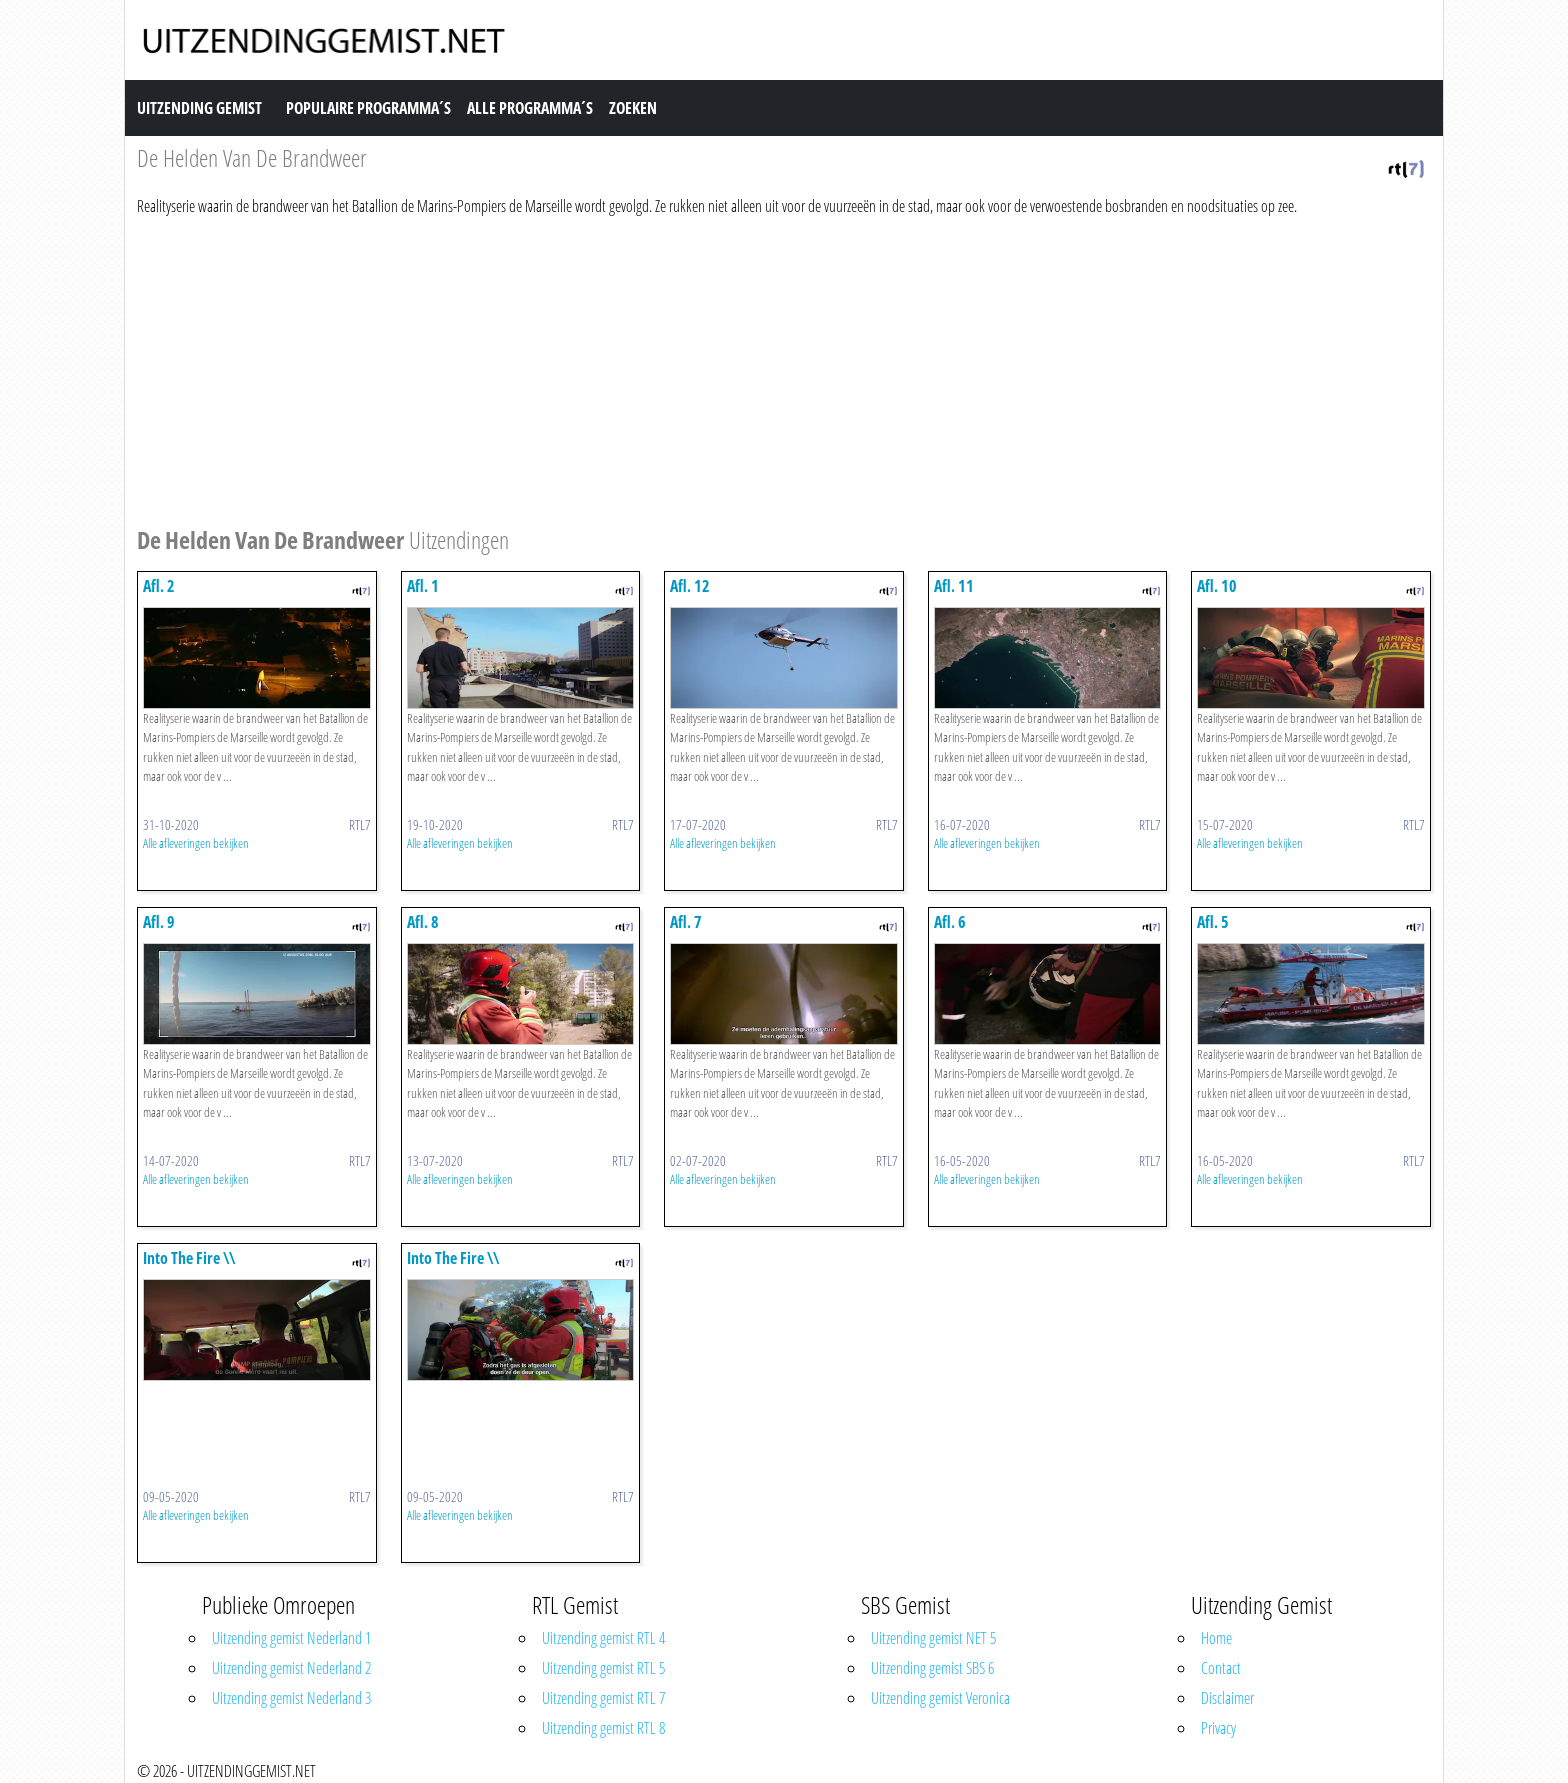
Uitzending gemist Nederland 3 (291, 1698)
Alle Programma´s (530, 108)
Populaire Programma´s (368, 108)
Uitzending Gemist (199, 108)
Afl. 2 (159, 586)
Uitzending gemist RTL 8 (603, 1728)
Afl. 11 (954, 586)
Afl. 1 (423, 586)
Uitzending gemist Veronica (940, 1698)
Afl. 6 (950, 922)
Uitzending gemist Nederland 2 (291, 1668)
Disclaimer (1227, 1698)
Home (1216, 1638)
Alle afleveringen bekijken (196, 843)
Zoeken (633, 108)
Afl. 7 (686, 922)
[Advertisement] (737, 368)
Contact (1221, 1668)
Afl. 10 (1217, 586)
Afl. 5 (1213, 922)
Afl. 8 (423, 922)
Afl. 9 (159, 922)
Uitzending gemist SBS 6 (932, 1668)
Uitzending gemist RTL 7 (603, 1698)
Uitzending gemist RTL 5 (603, 1668)
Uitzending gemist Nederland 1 (291, 1638)
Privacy (1218, 1728)
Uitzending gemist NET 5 (933, 1638)
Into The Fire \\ (189, 1258)
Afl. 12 (690, 586)
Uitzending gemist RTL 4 (603, 1638)
